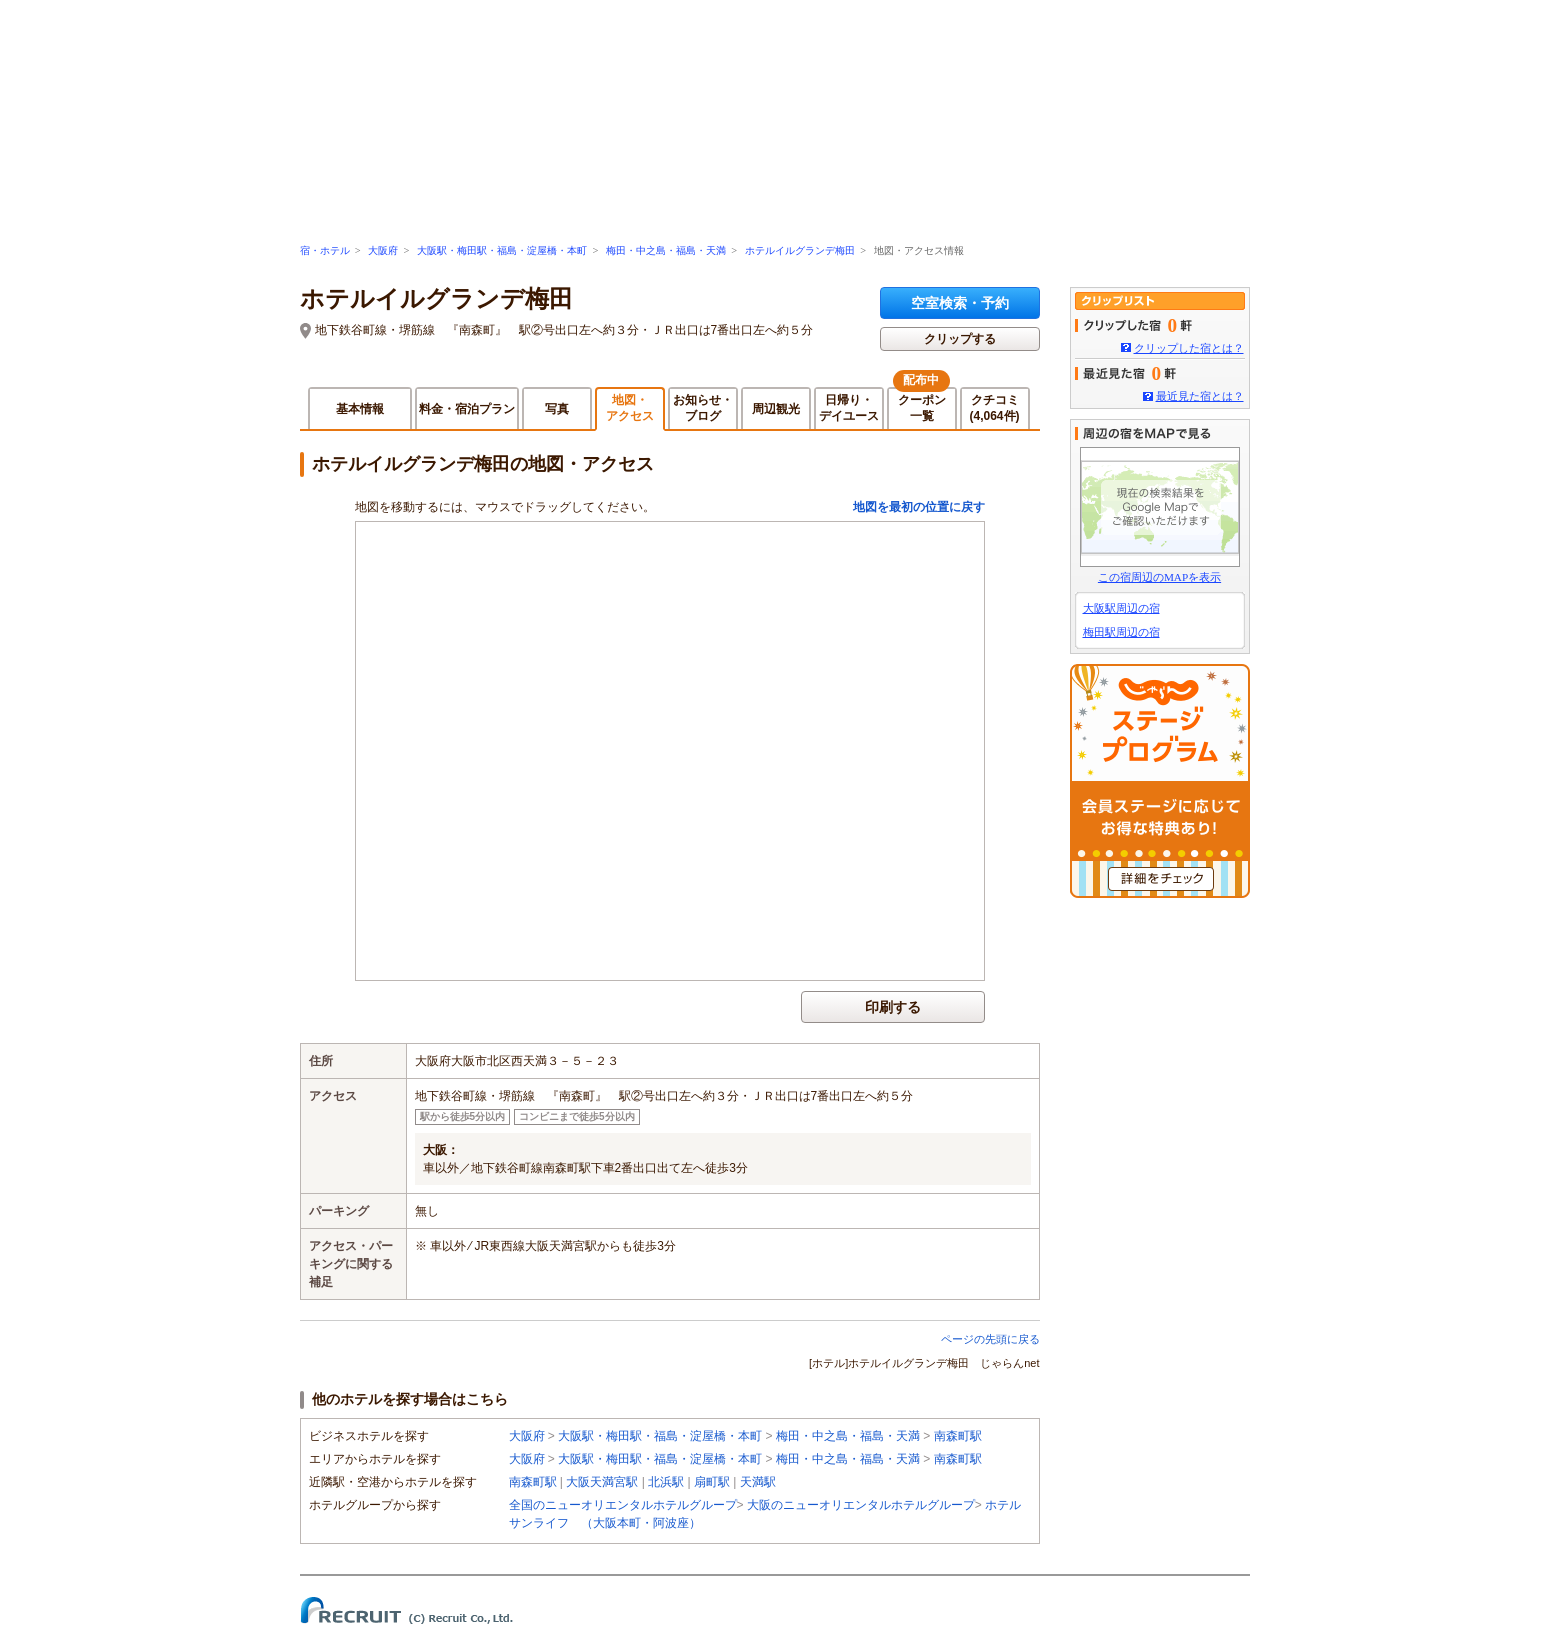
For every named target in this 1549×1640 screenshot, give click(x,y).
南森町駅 (958, 1436)
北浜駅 (666, 1482)
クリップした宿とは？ (1189, 348)
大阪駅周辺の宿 (1121, 608)
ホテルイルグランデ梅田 (800, 250)
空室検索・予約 (960, 303)
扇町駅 (712, 1482)
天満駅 (758, 1482)
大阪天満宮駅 (602, 1482)
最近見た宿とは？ (1200, 396)
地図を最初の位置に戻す (919, 507)
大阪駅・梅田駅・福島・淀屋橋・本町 (502, 250)
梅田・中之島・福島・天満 (666, 250)
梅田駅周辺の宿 (1121, 632)
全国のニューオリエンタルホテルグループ (623, 1505)
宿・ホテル (325, 250)
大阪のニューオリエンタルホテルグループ (861, 1505)
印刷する (893, 1007)
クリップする (960, 339)
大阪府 (383, 250)
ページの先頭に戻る (990, 1339)
